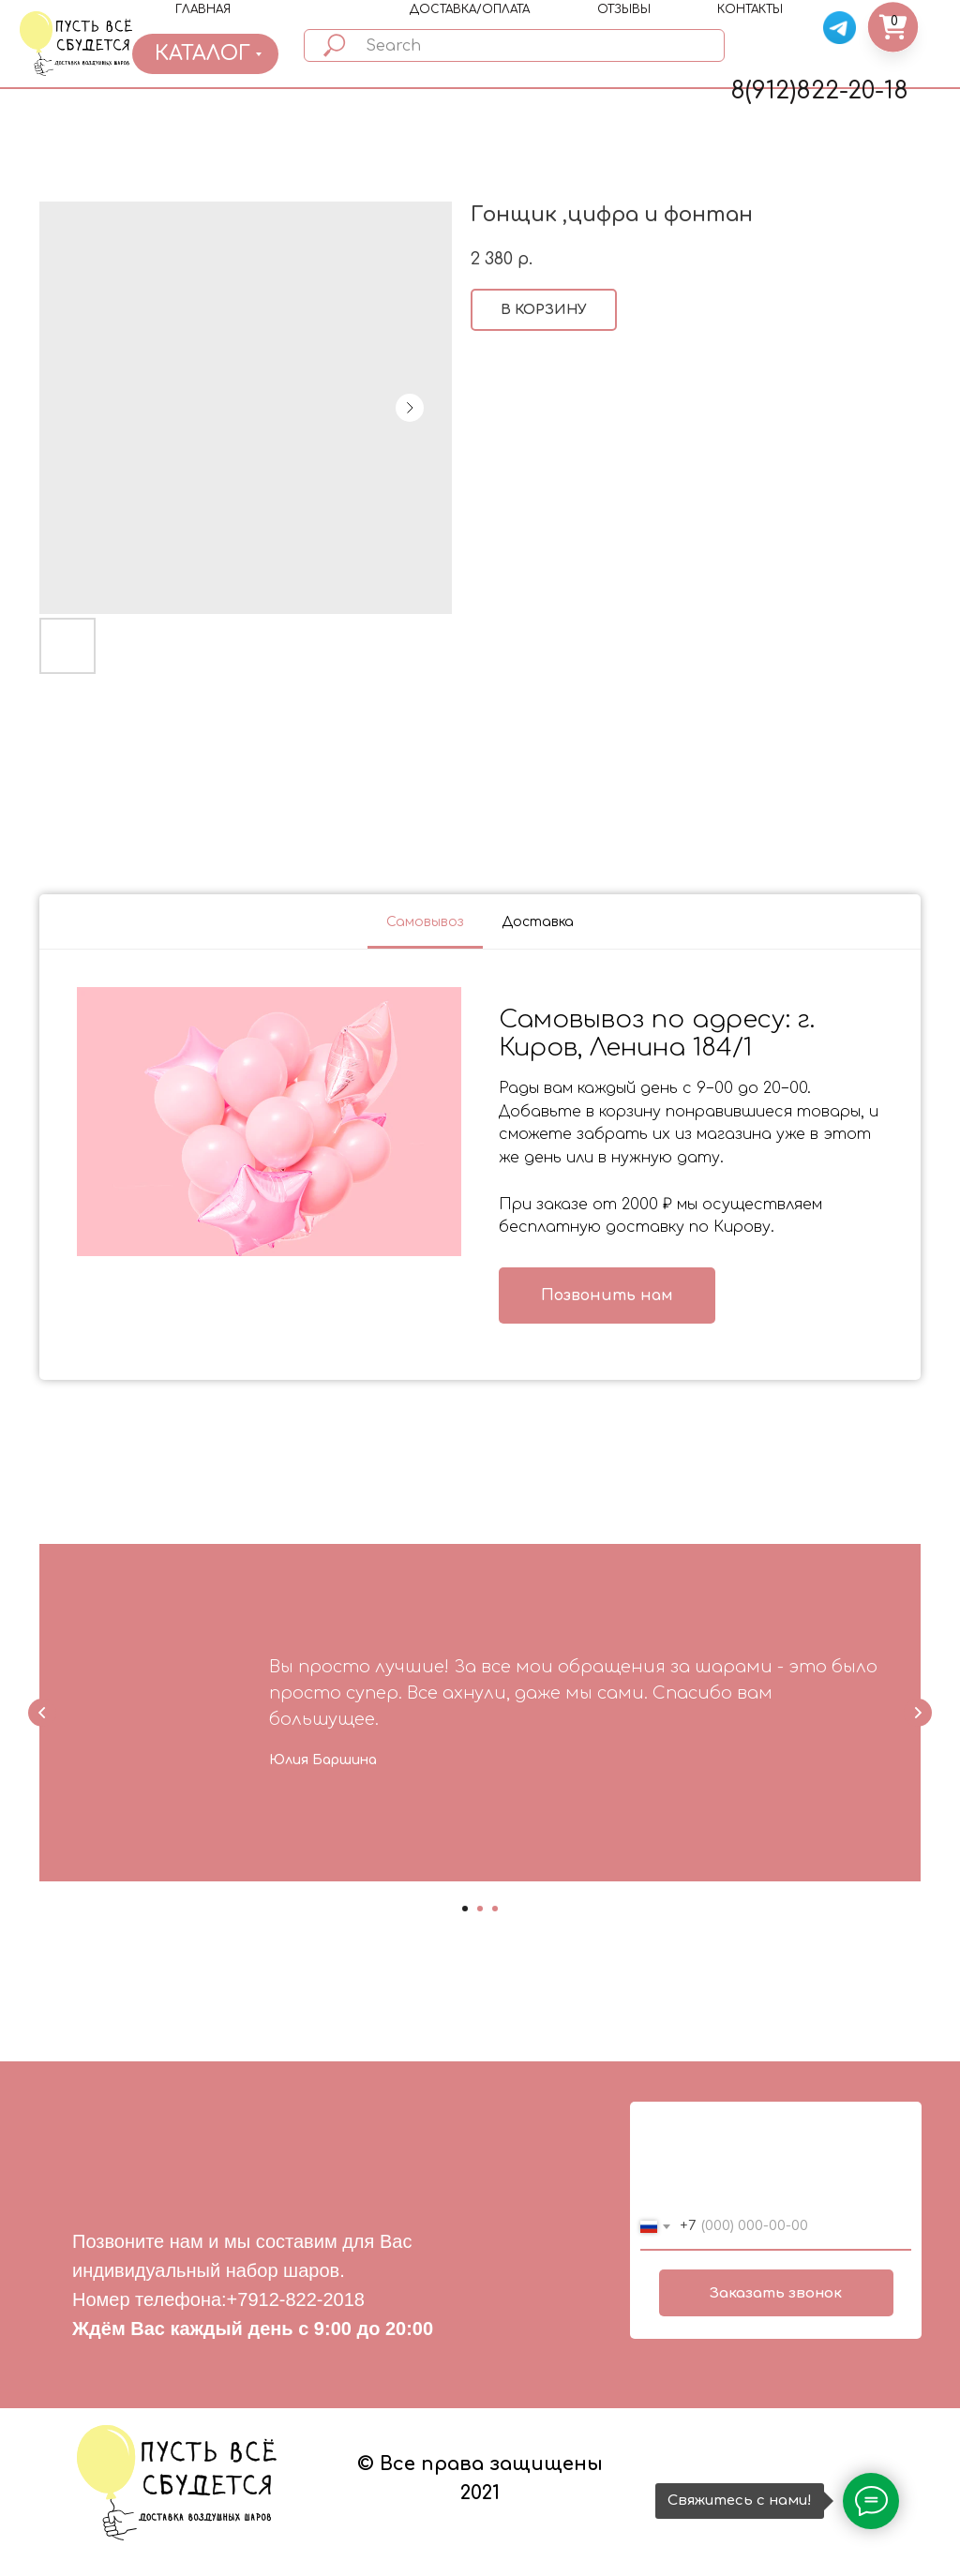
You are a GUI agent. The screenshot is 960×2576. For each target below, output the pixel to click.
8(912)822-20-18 (819, 91)
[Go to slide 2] (480, 1908)
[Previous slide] (42, 1713)
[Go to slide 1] (465, 1908)
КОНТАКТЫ (750, 9)
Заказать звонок (776, 2293)
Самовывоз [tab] (425, 922)
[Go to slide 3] (495, 1908)
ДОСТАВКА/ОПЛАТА (470, 9)
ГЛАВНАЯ (203, 9)
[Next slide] (918, 1713)
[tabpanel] (480, 1165)
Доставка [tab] (538, 922)
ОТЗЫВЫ (624, 9)
